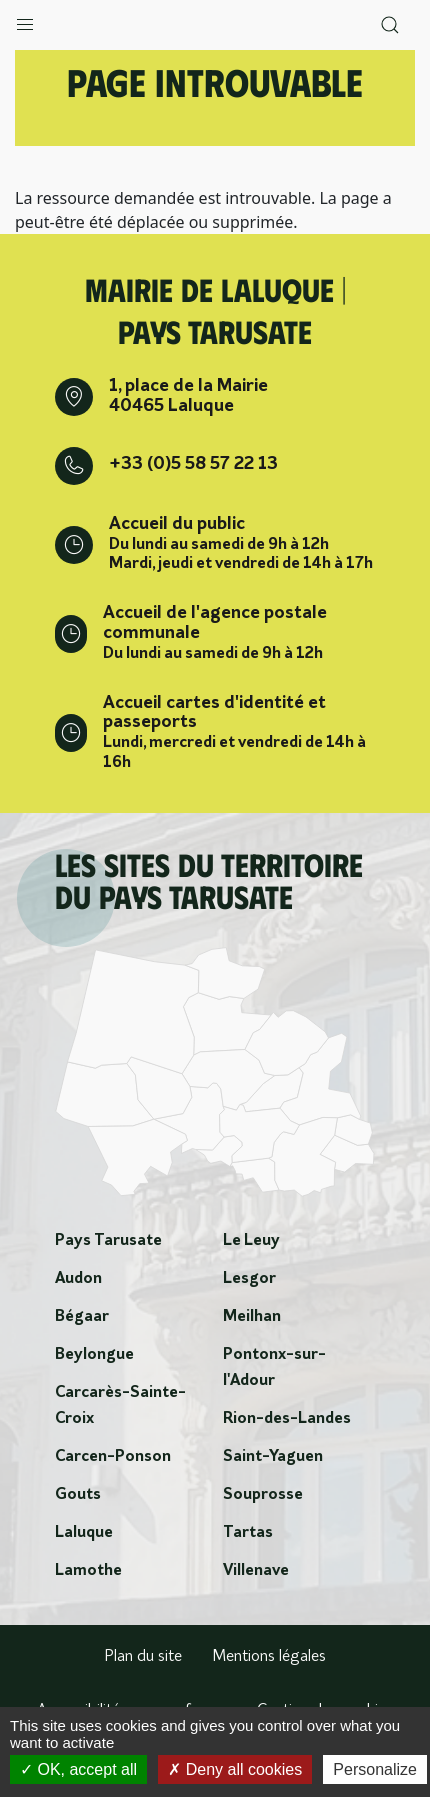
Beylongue (94, 1355)
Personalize (375, 1769)
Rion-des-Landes (287, 1419)
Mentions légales (269, 1657)
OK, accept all (78, 1769)
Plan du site (143, 1657)
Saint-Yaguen (273, 1457)
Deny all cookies (235, 1769)
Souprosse (263, 1495)
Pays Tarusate (108, 1241)
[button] (25, 20)
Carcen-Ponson (113, 1457)
